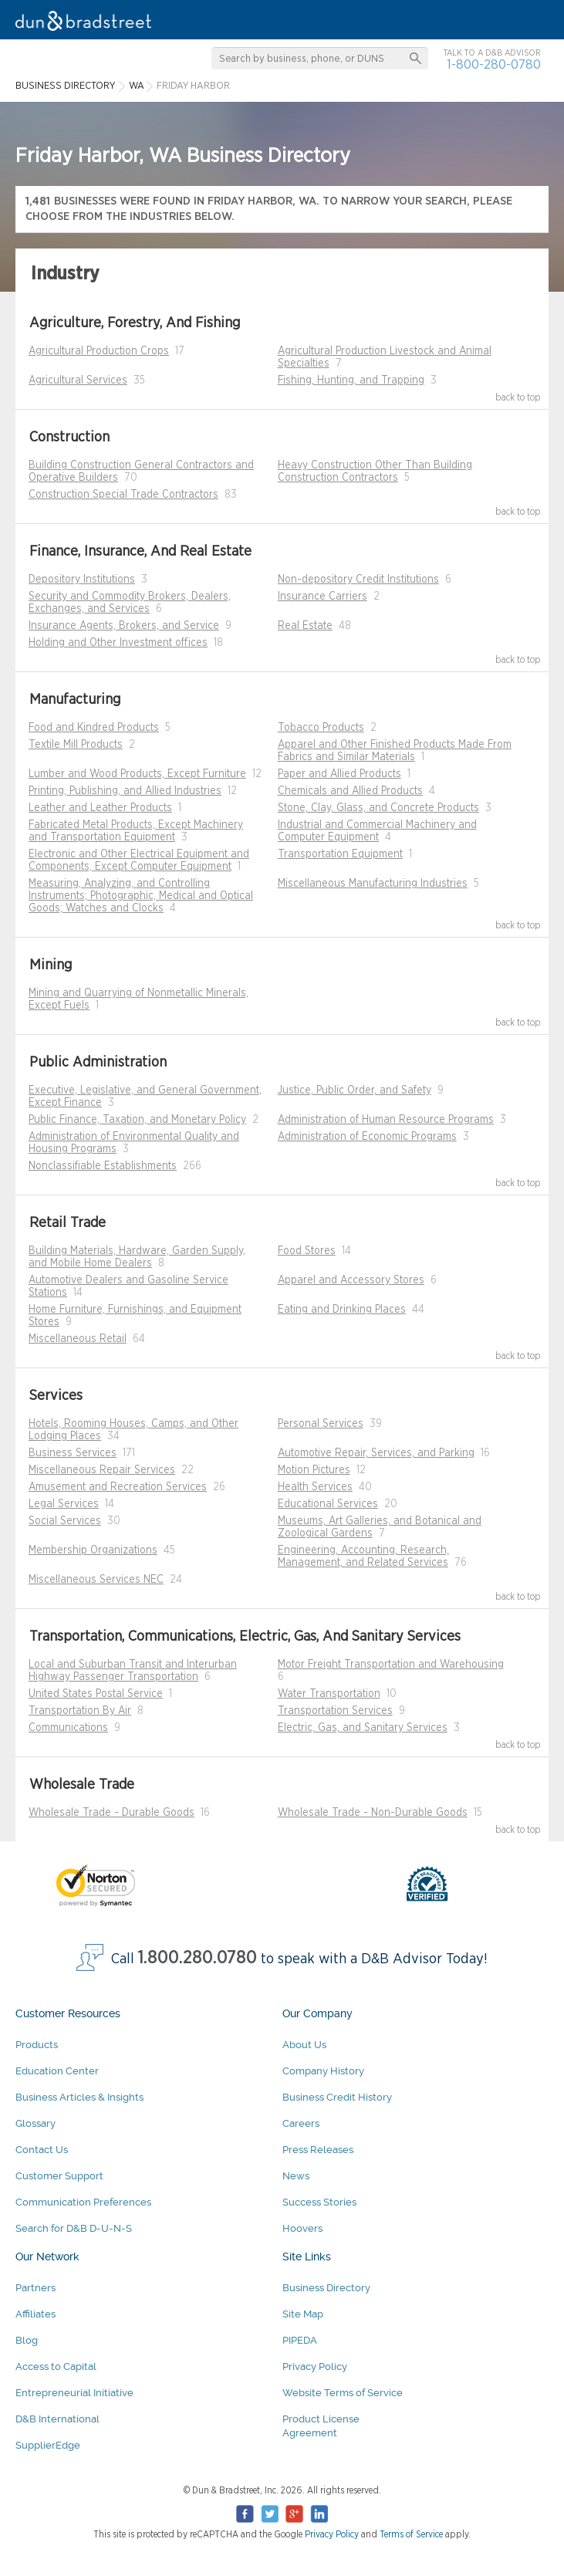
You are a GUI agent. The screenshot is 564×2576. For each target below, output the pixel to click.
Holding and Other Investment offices (118, 642)
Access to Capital (55, 2366)
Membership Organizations (93, 1550)
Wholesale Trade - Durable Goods (111, 1812)
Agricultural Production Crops (99, 351)
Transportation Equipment (340, 854)
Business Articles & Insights (79, 2097)
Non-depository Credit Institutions (358, 579)
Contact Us (41, 2149)
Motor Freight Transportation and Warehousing (391, 1664)
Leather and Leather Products (100, 808)
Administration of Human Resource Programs (386, 1119)
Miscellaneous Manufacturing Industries (373, 883)
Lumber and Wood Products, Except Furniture (137, 774)
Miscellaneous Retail (78, 1339)
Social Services (65, 1521)
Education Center (57, 2071)
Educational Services (328, 1504)
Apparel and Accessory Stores (351, 1280)
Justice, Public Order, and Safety (354, 1090)
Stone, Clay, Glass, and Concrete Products (378, 808)
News (295, 2176)
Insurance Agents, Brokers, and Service (124, 625)
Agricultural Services (78, 380)
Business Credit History (337, 2097)
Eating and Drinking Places (342, 1309)
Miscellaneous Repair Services (102, 1470)
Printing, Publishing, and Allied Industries (125, 791)
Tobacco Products (321, 727)
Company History (323, 2071)
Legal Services (64, 1504)
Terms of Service (411, 2534)
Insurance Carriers (322, 596)
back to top (518, 397)
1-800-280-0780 (494, 64)
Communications (68, 1727)
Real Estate (305, 625)
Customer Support (59, 2176)
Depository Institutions (82, 579)
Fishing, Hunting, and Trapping (351, 380)
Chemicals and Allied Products (350, 791)
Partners (35, 2288)
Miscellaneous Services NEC (96, 1579)
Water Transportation (329, 1694)
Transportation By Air (80, 1711)
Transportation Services (335, 1711)
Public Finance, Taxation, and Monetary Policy (137, 1119)
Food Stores (307, 1251)
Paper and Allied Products (339, 774)
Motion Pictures (314, 1470)
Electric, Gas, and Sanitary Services (362, 1727)
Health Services (315, 1487)
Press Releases (317, 2149)
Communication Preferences (83, 2202)
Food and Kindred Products (94, 727)
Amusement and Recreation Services (118, 1487)
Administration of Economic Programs (367, 1136)
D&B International (57, 2419)
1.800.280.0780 (197, 1958)
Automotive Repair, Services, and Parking (376, 1453)
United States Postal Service (96, 1694)
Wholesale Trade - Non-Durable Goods (373, 1812)
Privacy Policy (314, 2366)
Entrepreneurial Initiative (74, 2393)
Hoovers (302, 2228)
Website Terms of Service (342, 2393)
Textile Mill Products (76, 744)
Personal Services (320, 1423)
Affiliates (35, 2314)
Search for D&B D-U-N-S (73, 2228)
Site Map (302, 2314)
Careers (300, 2123)
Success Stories (319, 2202)
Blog (26, 2340)
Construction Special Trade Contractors (123, 494)
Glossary (35, 2123)
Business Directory (326, 2288)
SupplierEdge (47, 2445)
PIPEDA (299, 2340)
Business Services (73, 1453)
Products (36, 2044)
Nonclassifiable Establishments (103, 1166)
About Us (304, 2044)
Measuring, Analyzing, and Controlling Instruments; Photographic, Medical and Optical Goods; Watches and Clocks (141, 896)
